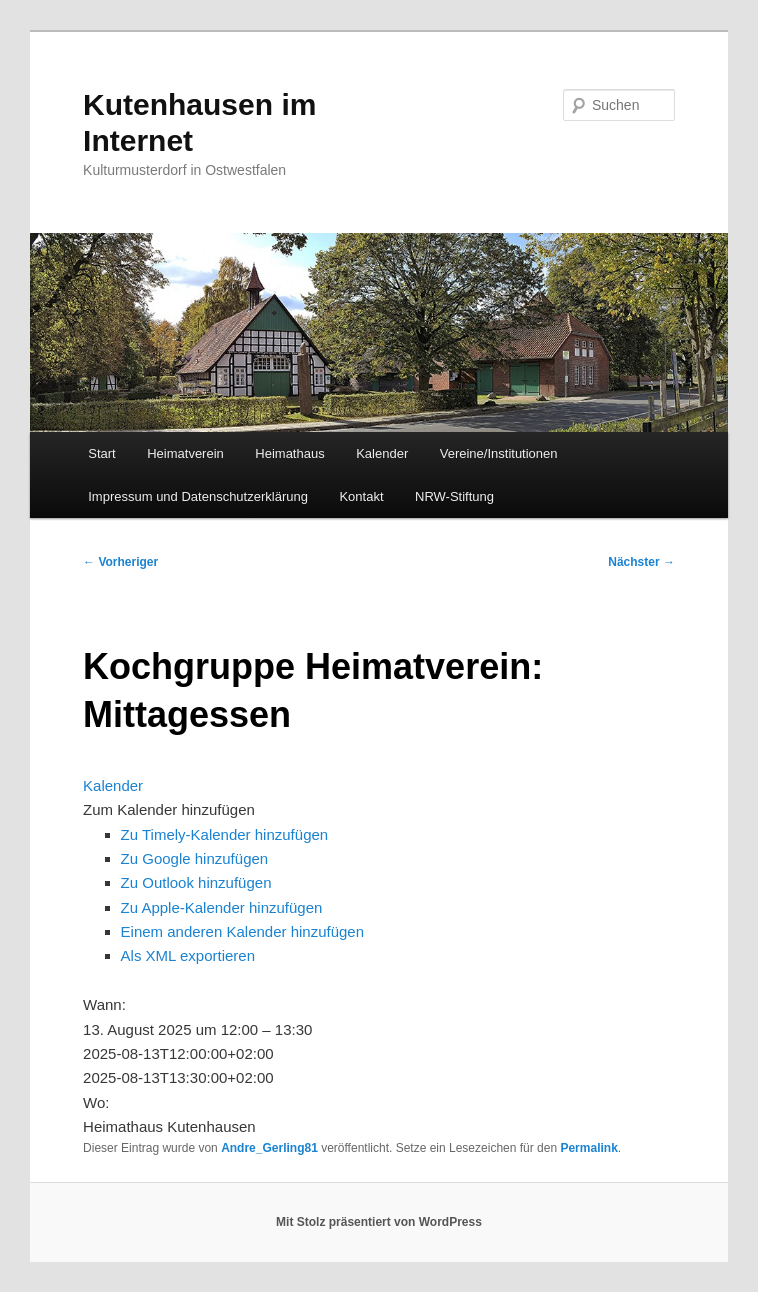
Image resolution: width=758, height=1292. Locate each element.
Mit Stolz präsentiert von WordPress (379, 1222)
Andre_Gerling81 (269, 1148)
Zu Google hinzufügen (195, 858)
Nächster (641, 562)
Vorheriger (120, 562)
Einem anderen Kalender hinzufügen (243, 931)
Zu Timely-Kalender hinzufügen (225, 834)
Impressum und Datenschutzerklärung (198, 496)
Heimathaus (289, 453)
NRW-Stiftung (454, 496)
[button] (169, 809)
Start (101, 453)
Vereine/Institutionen (499, 453)
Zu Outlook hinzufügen (196, 882)
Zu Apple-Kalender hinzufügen (222, 907)
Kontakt (361, 496)
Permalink (588, 1148)
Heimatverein (185, 453)
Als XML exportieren (188, 955)
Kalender (382, 453)
